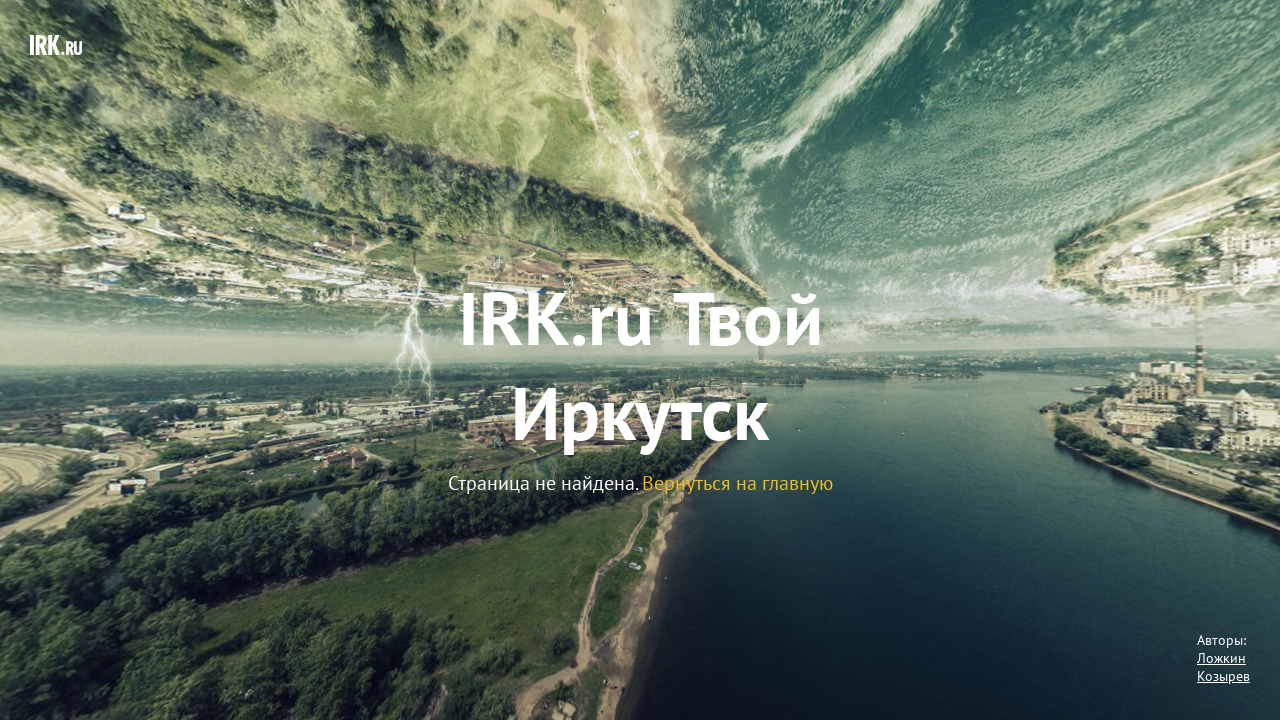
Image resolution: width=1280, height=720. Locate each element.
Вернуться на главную (737, 483)
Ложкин (1221, 658)
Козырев (1223, 676)
